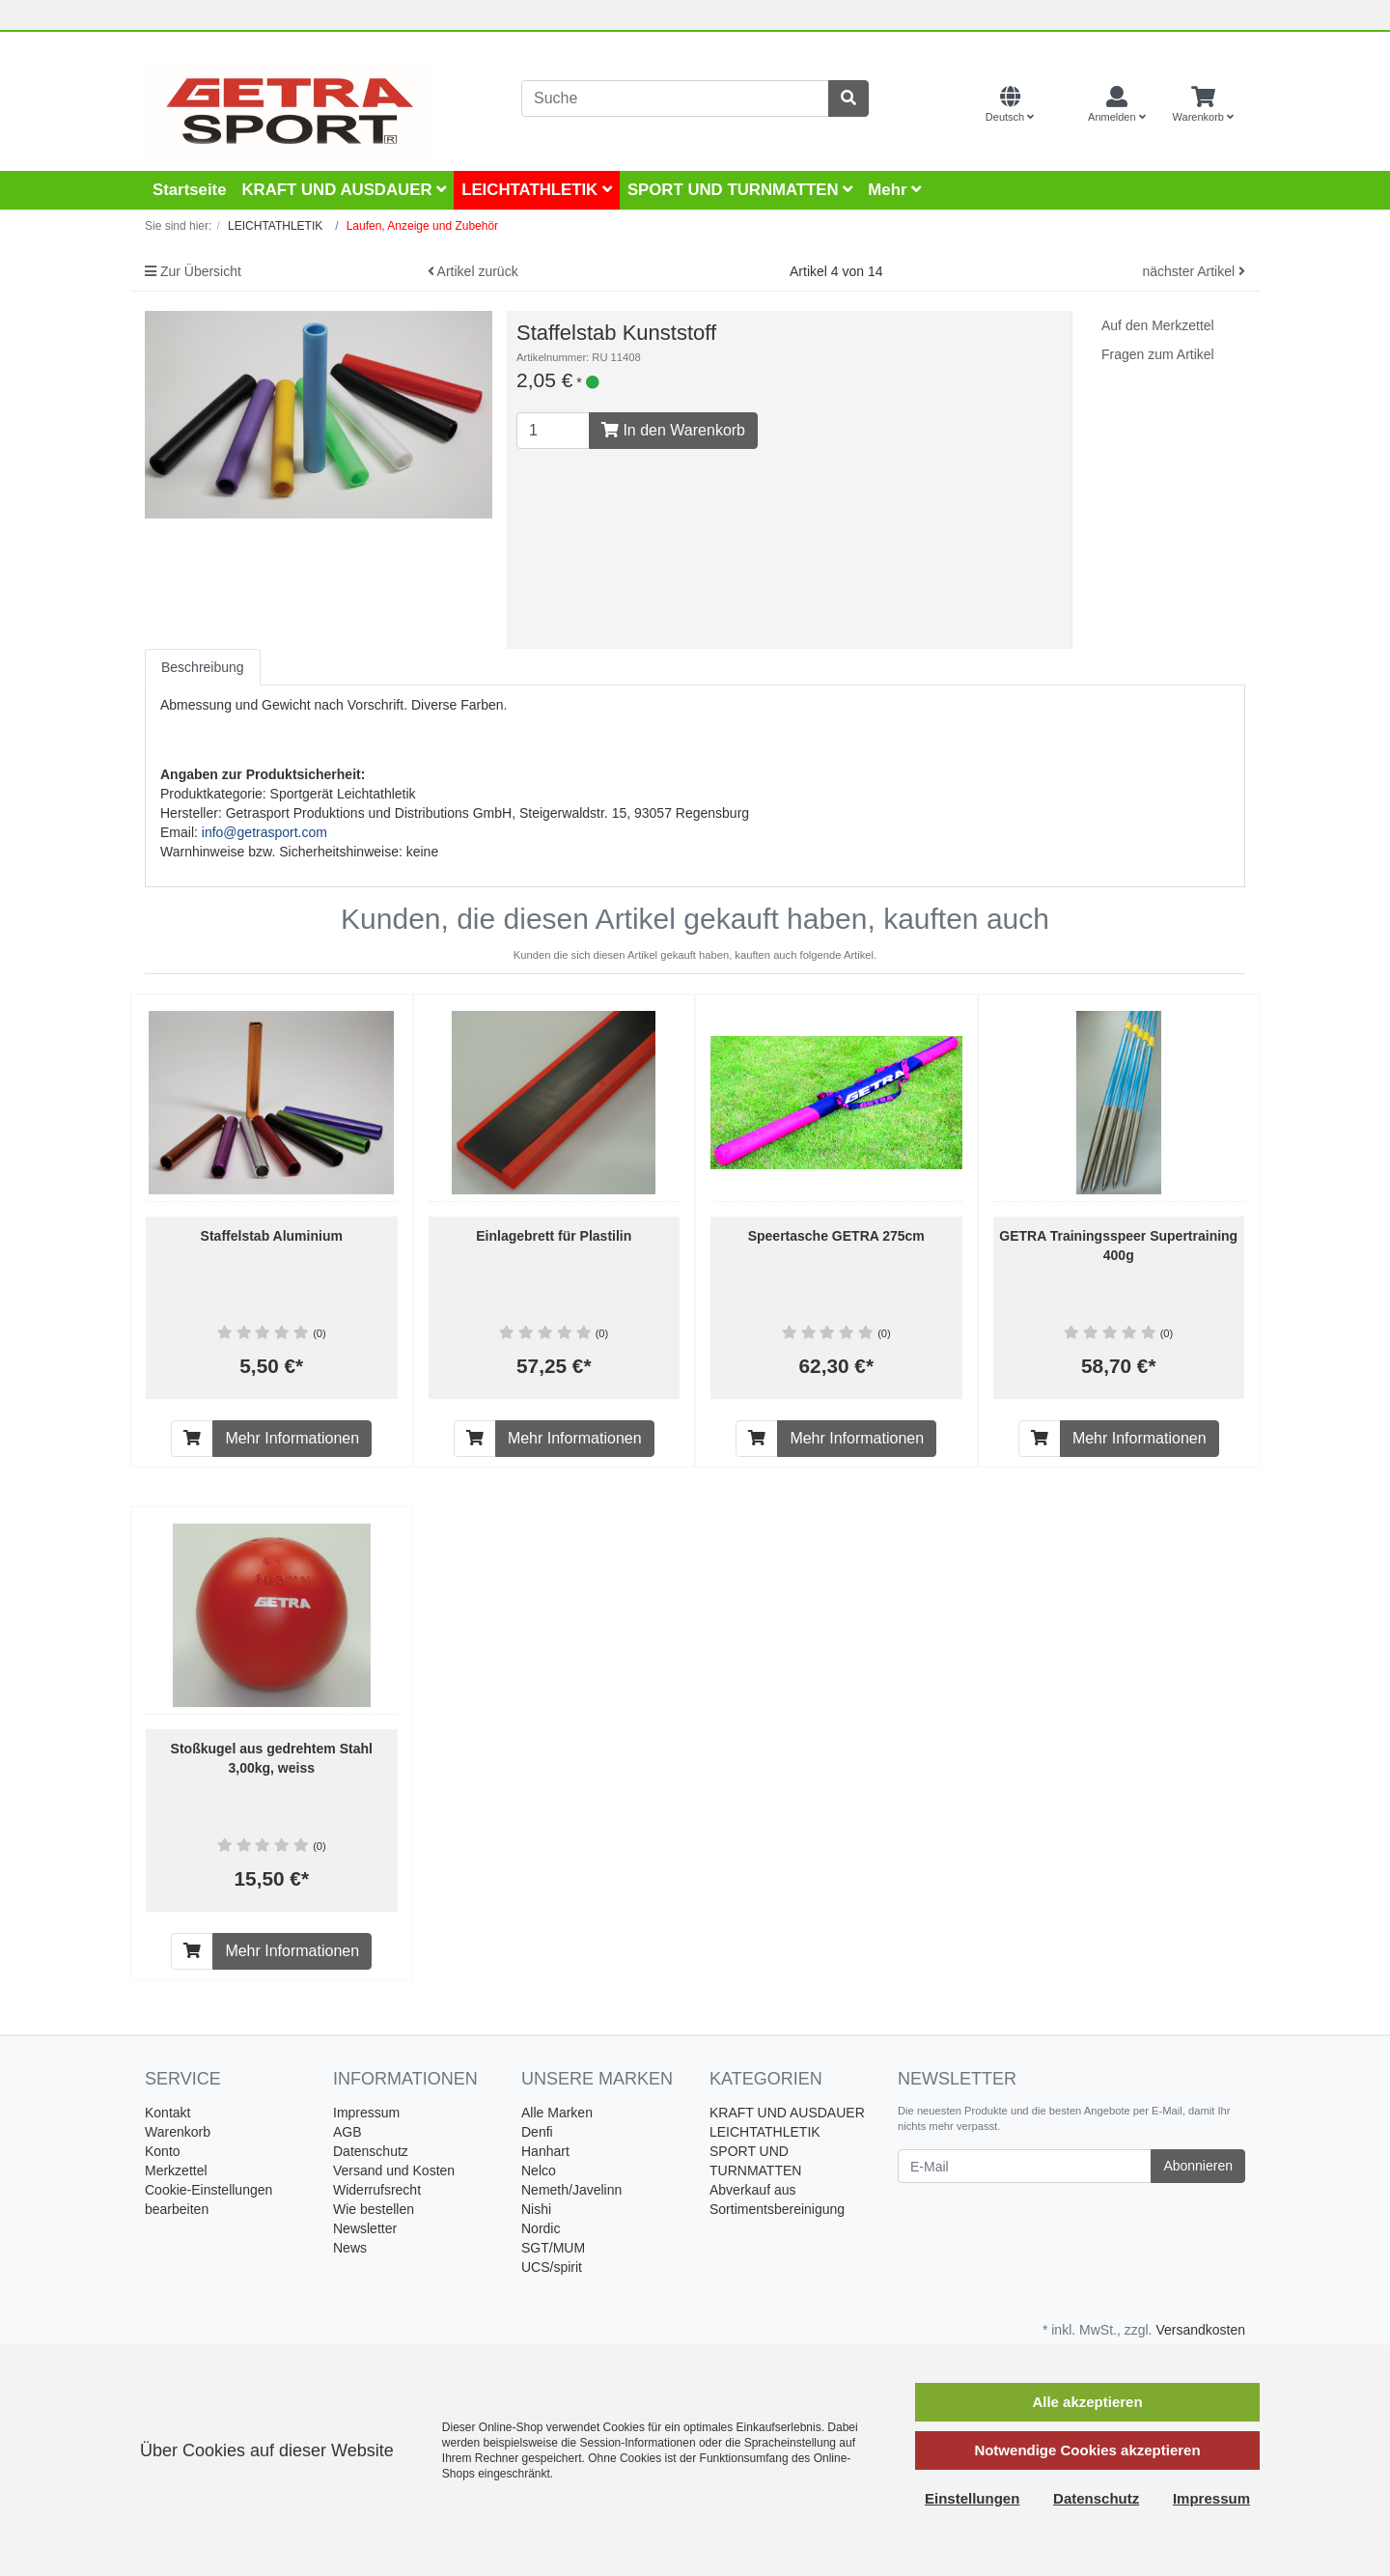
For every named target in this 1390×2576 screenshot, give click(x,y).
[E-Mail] (1025, 2166)
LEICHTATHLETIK (536, 190)
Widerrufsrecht (377, 2190)
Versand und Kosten (394, 2170)
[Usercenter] (1116, 105)
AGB (347, 2132)
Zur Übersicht (193, 271)
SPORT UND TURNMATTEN (739, 190)
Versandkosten (1200, 2330)
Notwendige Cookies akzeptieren (1087, 2450)
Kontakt (167, 2112)
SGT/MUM (553, 2247)
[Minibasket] (1203, 105)
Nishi (536, 2209)
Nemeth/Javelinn (571, 2190)
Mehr (894, 190)
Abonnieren (1198, 2165)
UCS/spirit (551, 2267)
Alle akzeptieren (1087, 2402)
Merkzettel (176, 2170)
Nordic (540, 2228)
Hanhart (545, 2151)
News (350, 2247)
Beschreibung (202, 667)
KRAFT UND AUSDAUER (343, 190)
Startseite (189, 190)
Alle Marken (557, 2112)
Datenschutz (370, 2151)
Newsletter (365, 2228)
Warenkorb (177, 2132)
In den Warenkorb (673, 430)
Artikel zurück (473, 271)
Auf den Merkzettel (1157, 325)
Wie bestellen (373, 2209)
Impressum (366, 2112)
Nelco (538, 2170)
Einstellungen (972, 2498)
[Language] (1009, 105)
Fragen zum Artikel (1157, 354)
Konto (163, 2151)
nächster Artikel (1193, 271)
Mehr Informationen (292, 1438)
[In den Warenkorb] (192, 1438)
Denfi (537, 2132)
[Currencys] (1060, 105)
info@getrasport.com (264, 832)
